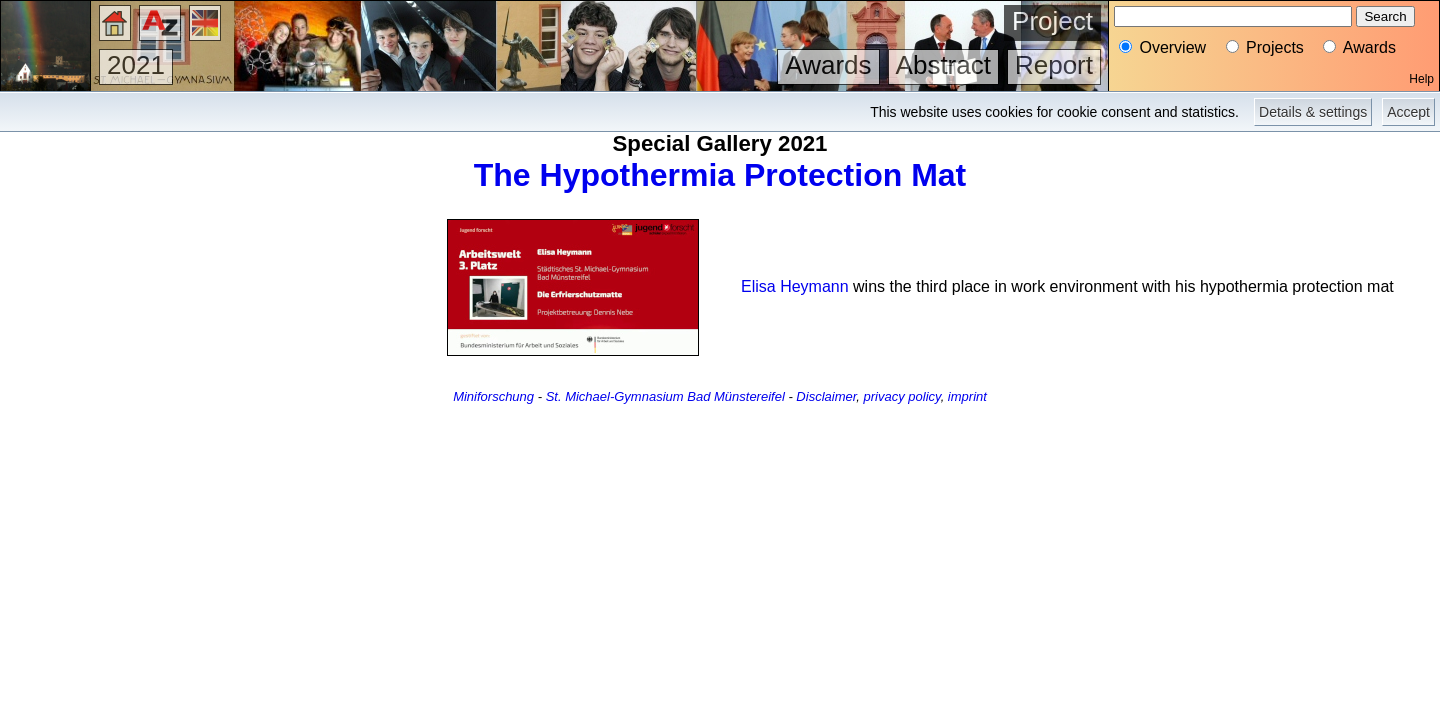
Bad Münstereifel (736, 396)
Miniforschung (493, 396)
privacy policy (902, 396)
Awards (828, 65)
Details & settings (1313, 112)
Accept (1408, 112)
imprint (967, 396)
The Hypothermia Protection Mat (720, 175)
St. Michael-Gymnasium (615, 396)
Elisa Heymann (795, 286)
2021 (136, 65)
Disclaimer (826, 396)
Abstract (943, 65)
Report (1054, 65)
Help (1421, 79)
